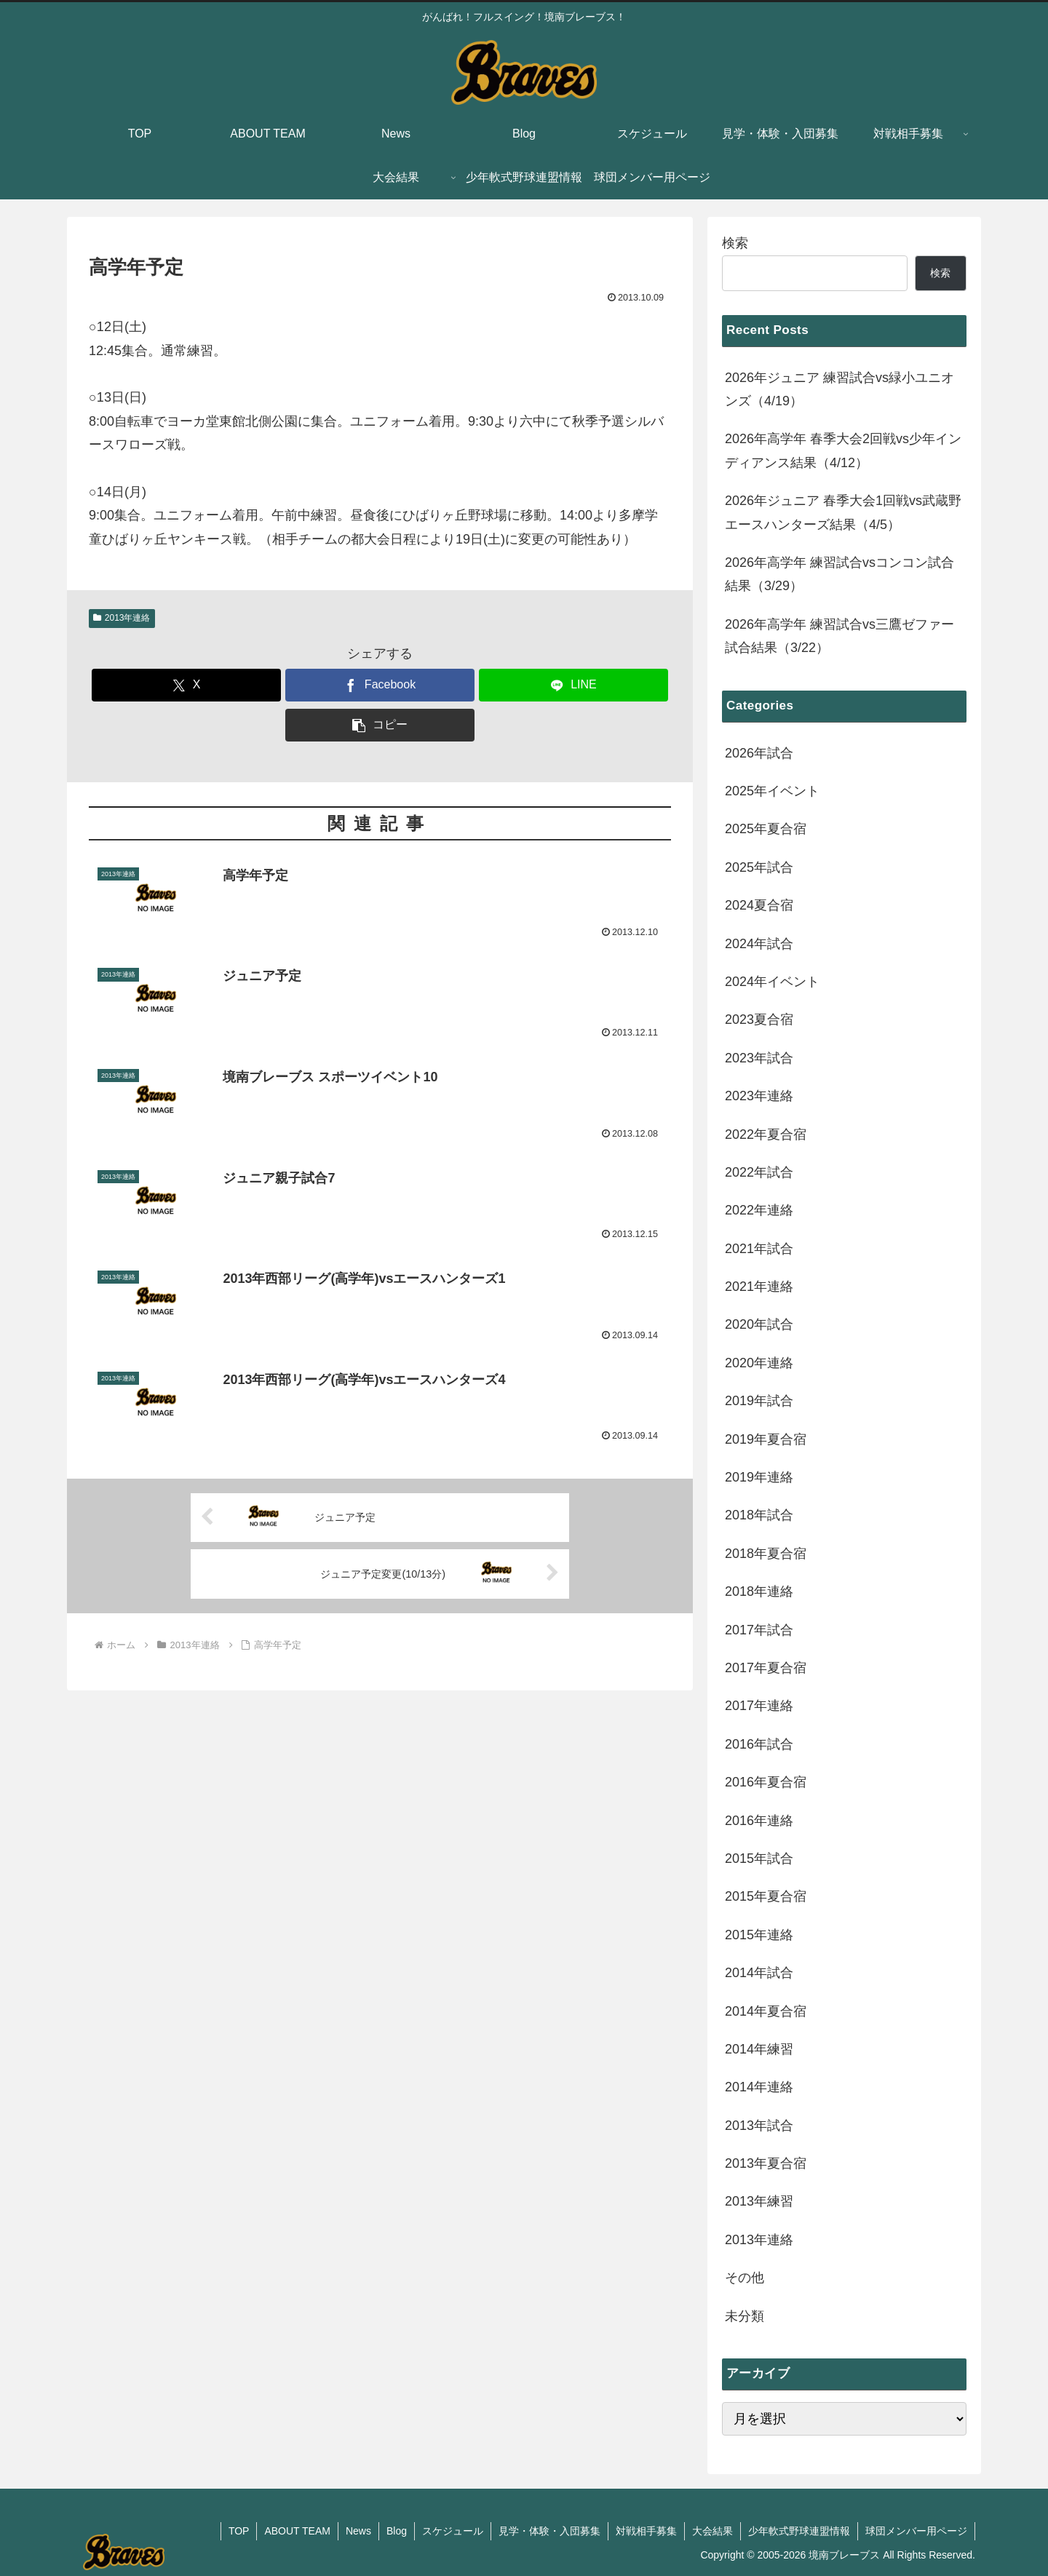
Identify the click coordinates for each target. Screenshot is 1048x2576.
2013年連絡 (122, 618)
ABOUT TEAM (297, 2531)
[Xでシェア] (186, 685)
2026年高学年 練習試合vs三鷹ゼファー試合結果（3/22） (839, 636)
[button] (380, 725)
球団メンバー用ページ (916, 2531)
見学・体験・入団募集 (549, 2531)
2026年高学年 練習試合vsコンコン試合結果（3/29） (839, 574)
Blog (396, 2531)
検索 (735, 243)
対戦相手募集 (646, 2531)
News (358, 2531)
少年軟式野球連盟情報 (799, 2531)
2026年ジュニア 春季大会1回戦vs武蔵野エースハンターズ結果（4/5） (843, 512)
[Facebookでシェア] (380, 685)
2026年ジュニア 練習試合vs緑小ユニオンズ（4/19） (839, 389)
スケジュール (452, 2531)
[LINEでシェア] (573, 685)
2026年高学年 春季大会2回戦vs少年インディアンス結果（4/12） (843, 450)
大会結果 (712, 2531)
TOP (239, 2531)
